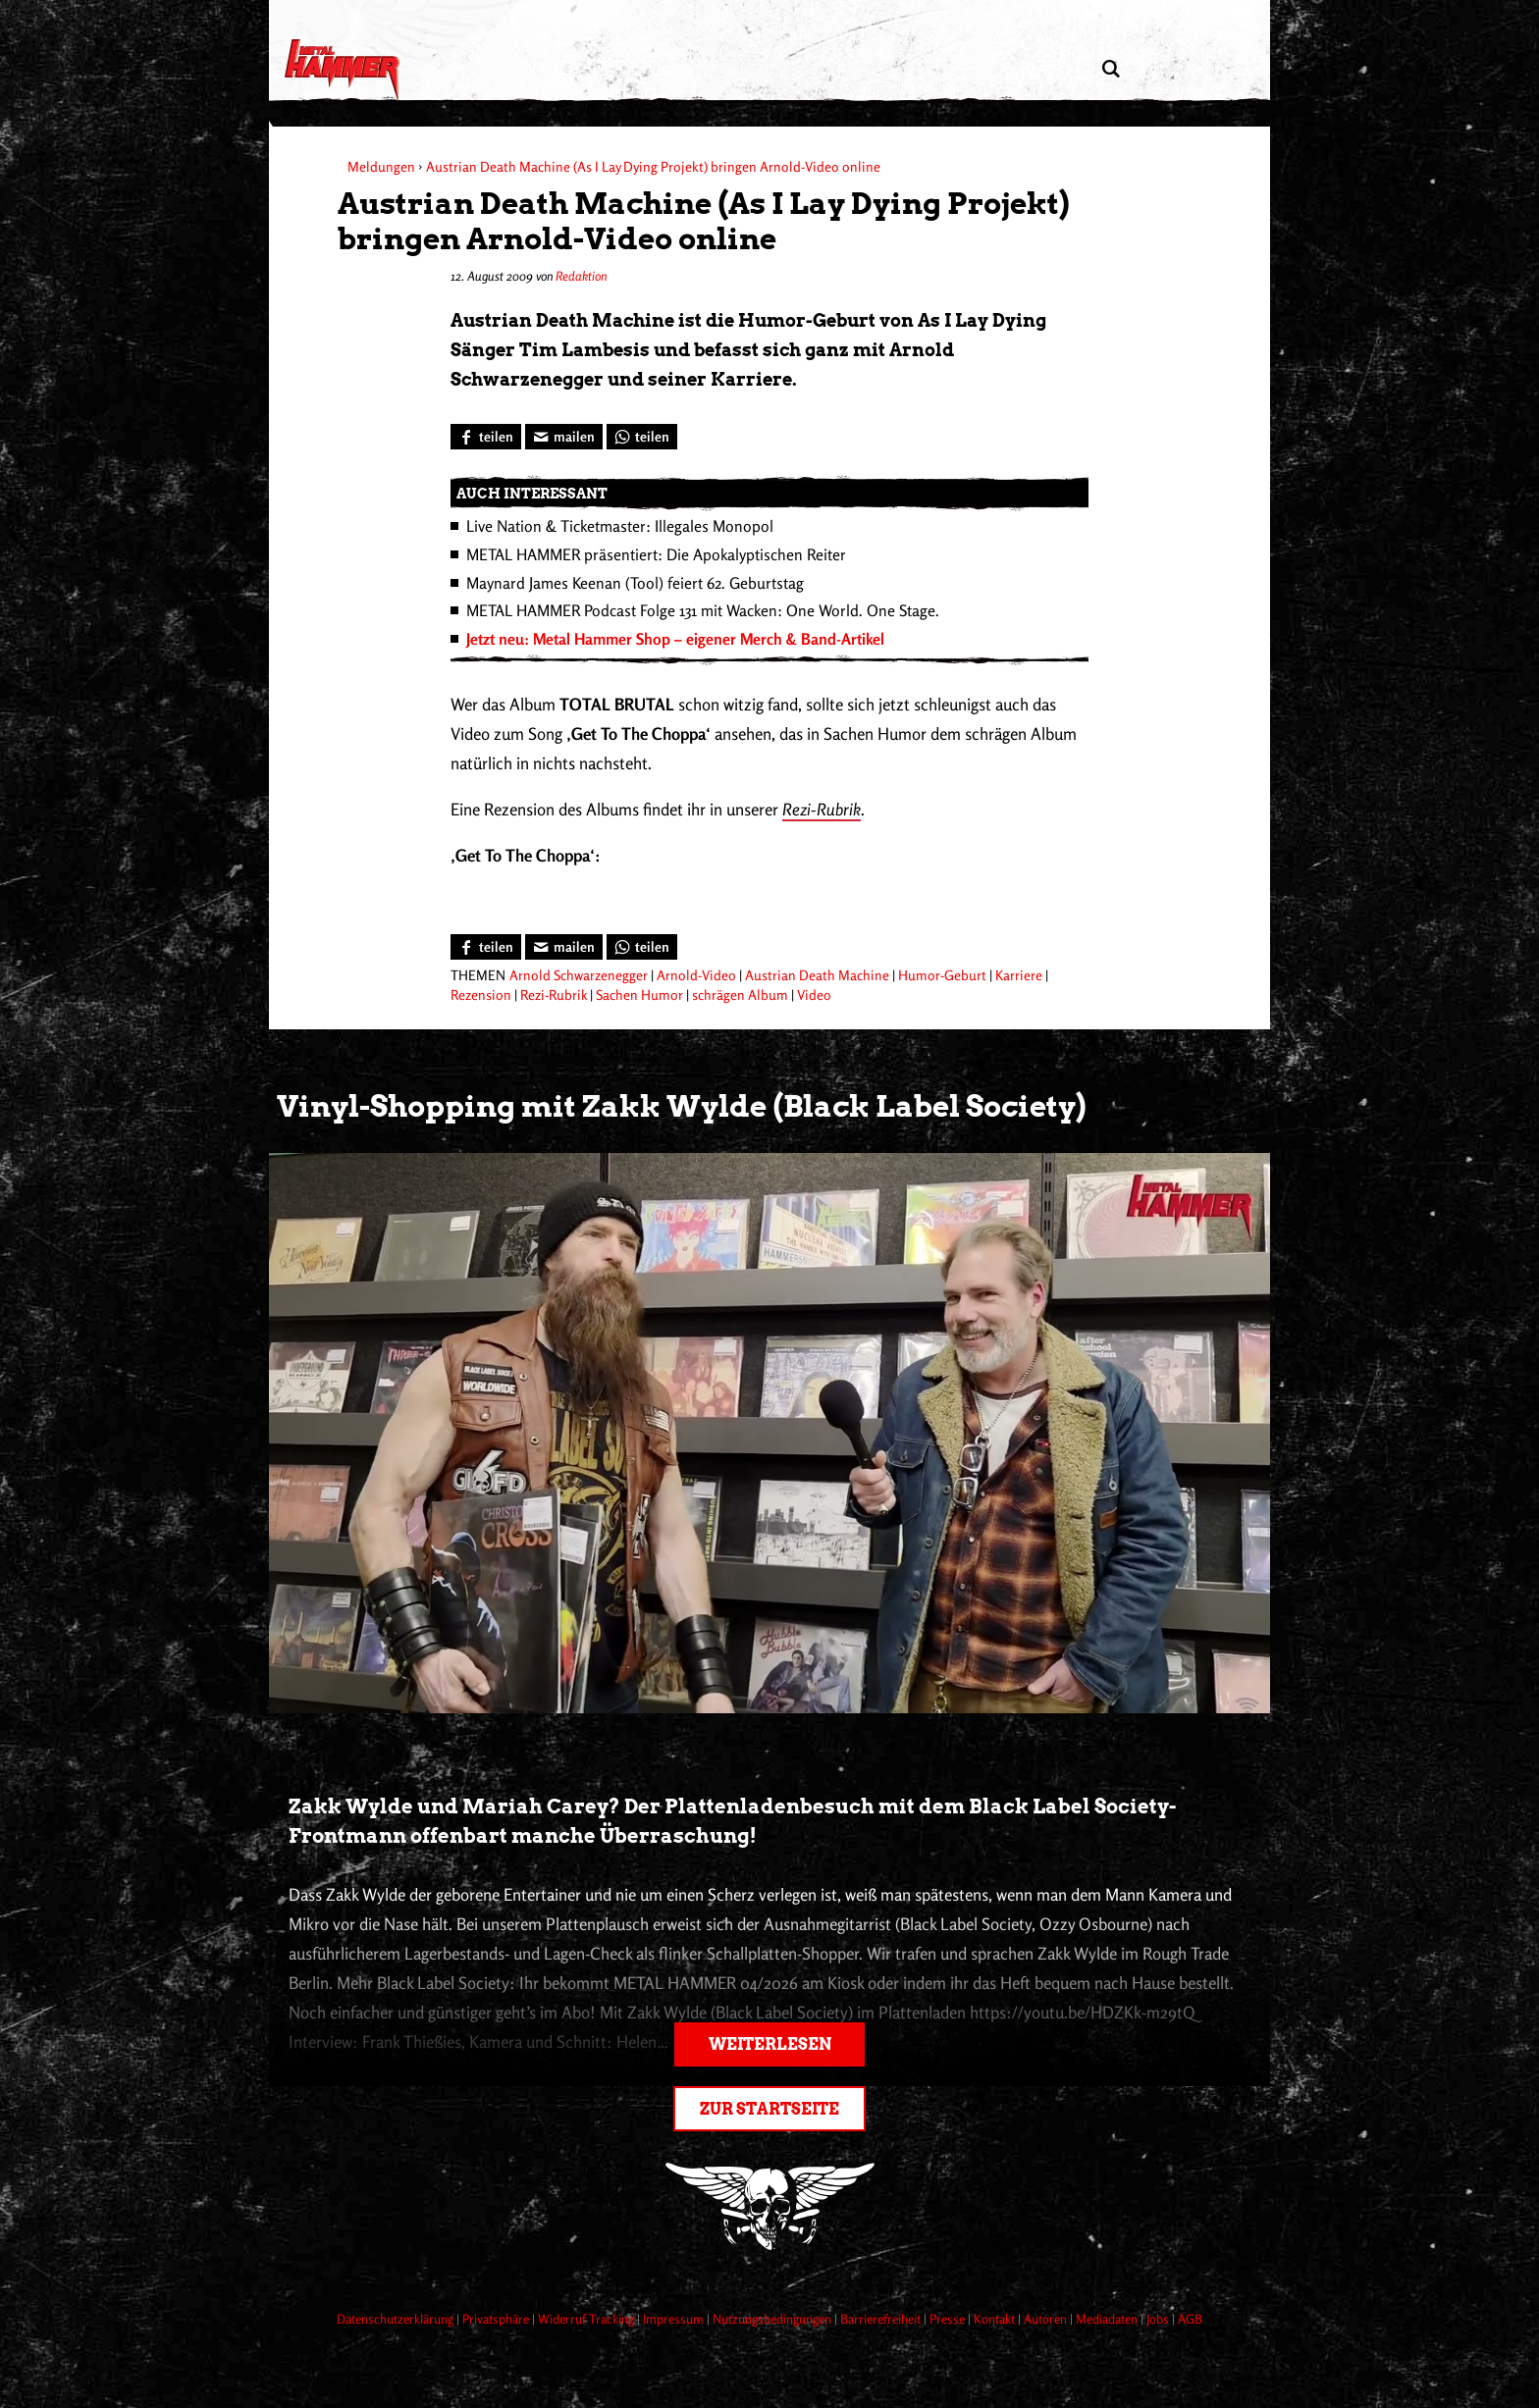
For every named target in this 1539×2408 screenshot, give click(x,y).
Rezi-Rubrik (821, 809)
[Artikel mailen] (564, 436)
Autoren (1047, 2319)
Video (814, 994)
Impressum (675, 2319)
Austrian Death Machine (817, 975)
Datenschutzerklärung (396, 2319)
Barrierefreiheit (882, 2319)
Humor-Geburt (942, 975)
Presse (948, 2319)
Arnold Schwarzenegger (578, 975)
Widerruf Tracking (587, 2319)
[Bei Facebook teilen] (486, 436)
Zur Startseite (769, 2109)
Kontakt (996, 2319)
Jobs (1159, 2319)
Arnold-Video (696, 975)
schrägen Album (740, 994)
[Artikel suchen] (1110, 69)
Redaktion (581, 276)
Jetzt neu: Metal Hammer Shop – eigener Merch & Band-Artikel (675, 639)
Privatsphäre (497, 2319)
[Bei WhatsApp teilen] (642, 436)
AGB (1190, 2319)
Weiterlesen (770, 2044)
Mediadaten (1108, 2319)
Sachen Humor (639, 994)
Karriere (1018, 975)
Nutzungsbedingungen (773, 2319)
